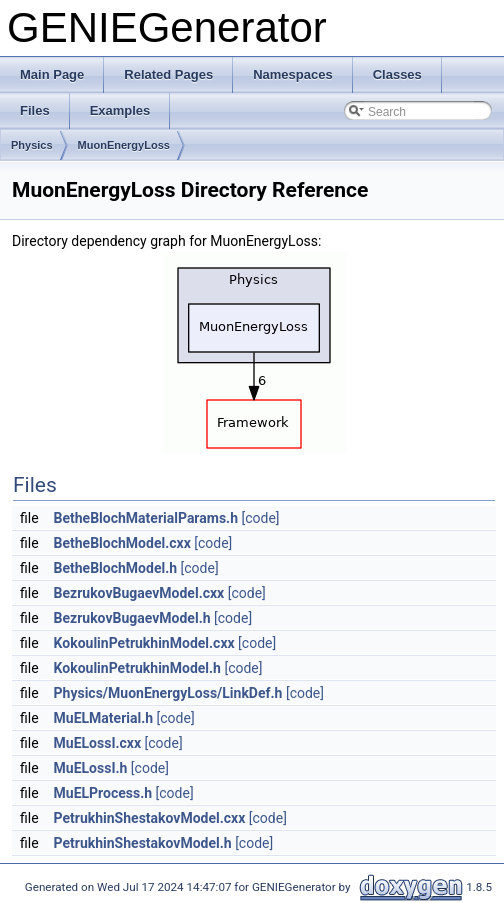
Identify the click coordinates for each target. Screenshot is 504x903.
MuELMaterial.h (104, 718)
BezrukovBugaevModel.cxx (139, 593)
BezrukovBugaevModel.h (132, 618)
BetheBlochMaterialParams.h (146, 518)
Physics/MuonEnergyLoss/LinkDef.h (168, 693)
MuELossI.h (91, 768)
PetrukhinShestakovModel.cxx (150, 818)
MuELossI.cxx (98, 743)
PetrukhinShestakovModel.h (143, 843)
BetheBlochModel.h (116, 568)
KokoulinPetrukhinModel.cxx (144, 643)
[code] (260, 518)
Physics (32, 145)
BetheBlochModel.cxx (122, 543)
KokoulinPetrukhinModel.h (137, 668)
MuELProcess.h (103, 793)
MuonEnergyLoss (124, 145)
